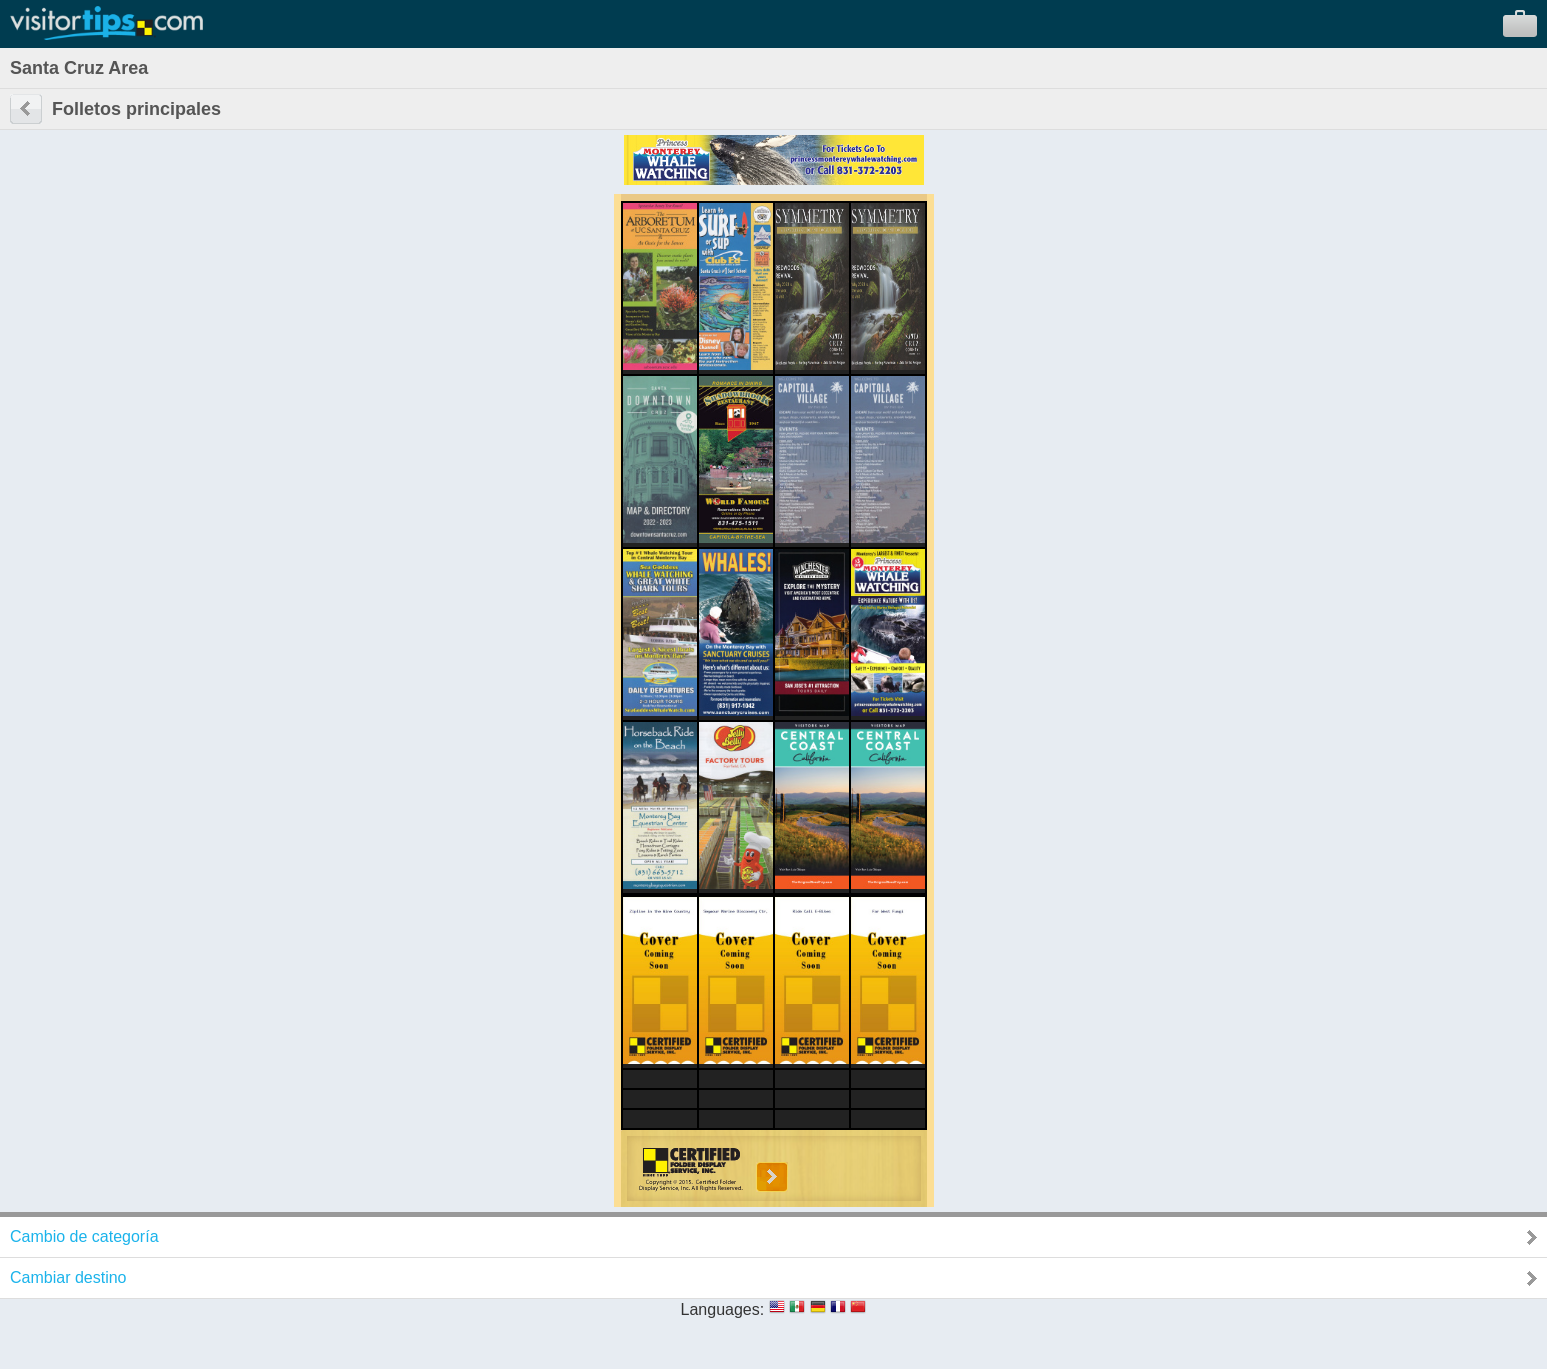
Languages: (723, 1309)
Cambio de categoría (84, 1236)
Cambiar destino (68, 1277)
